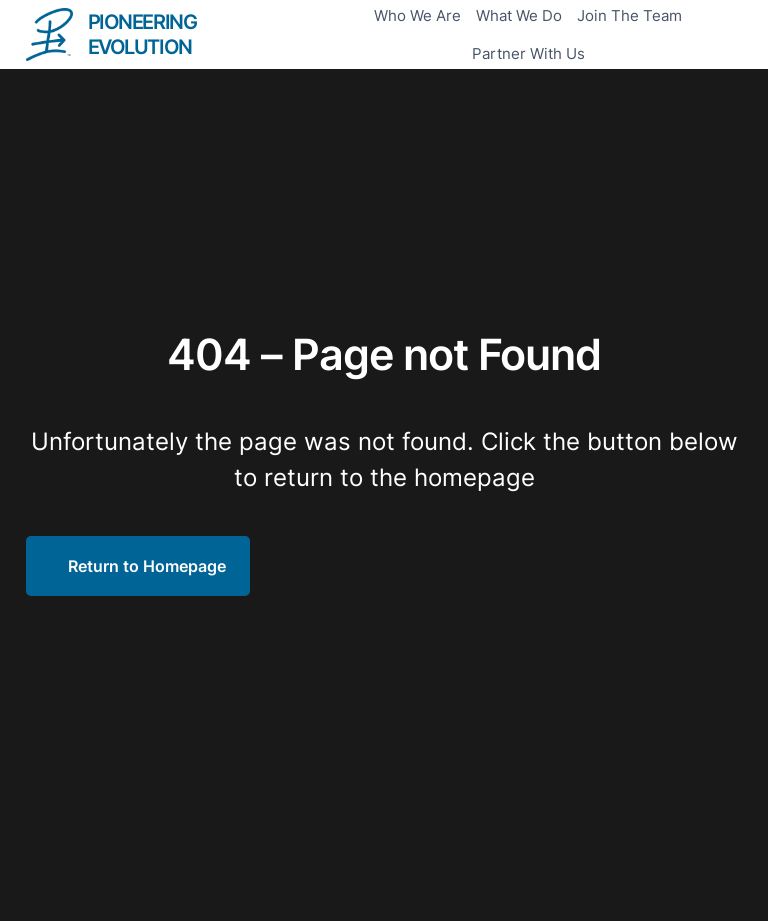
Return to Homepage (147, 566)
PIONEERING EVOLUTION (142, 34)
